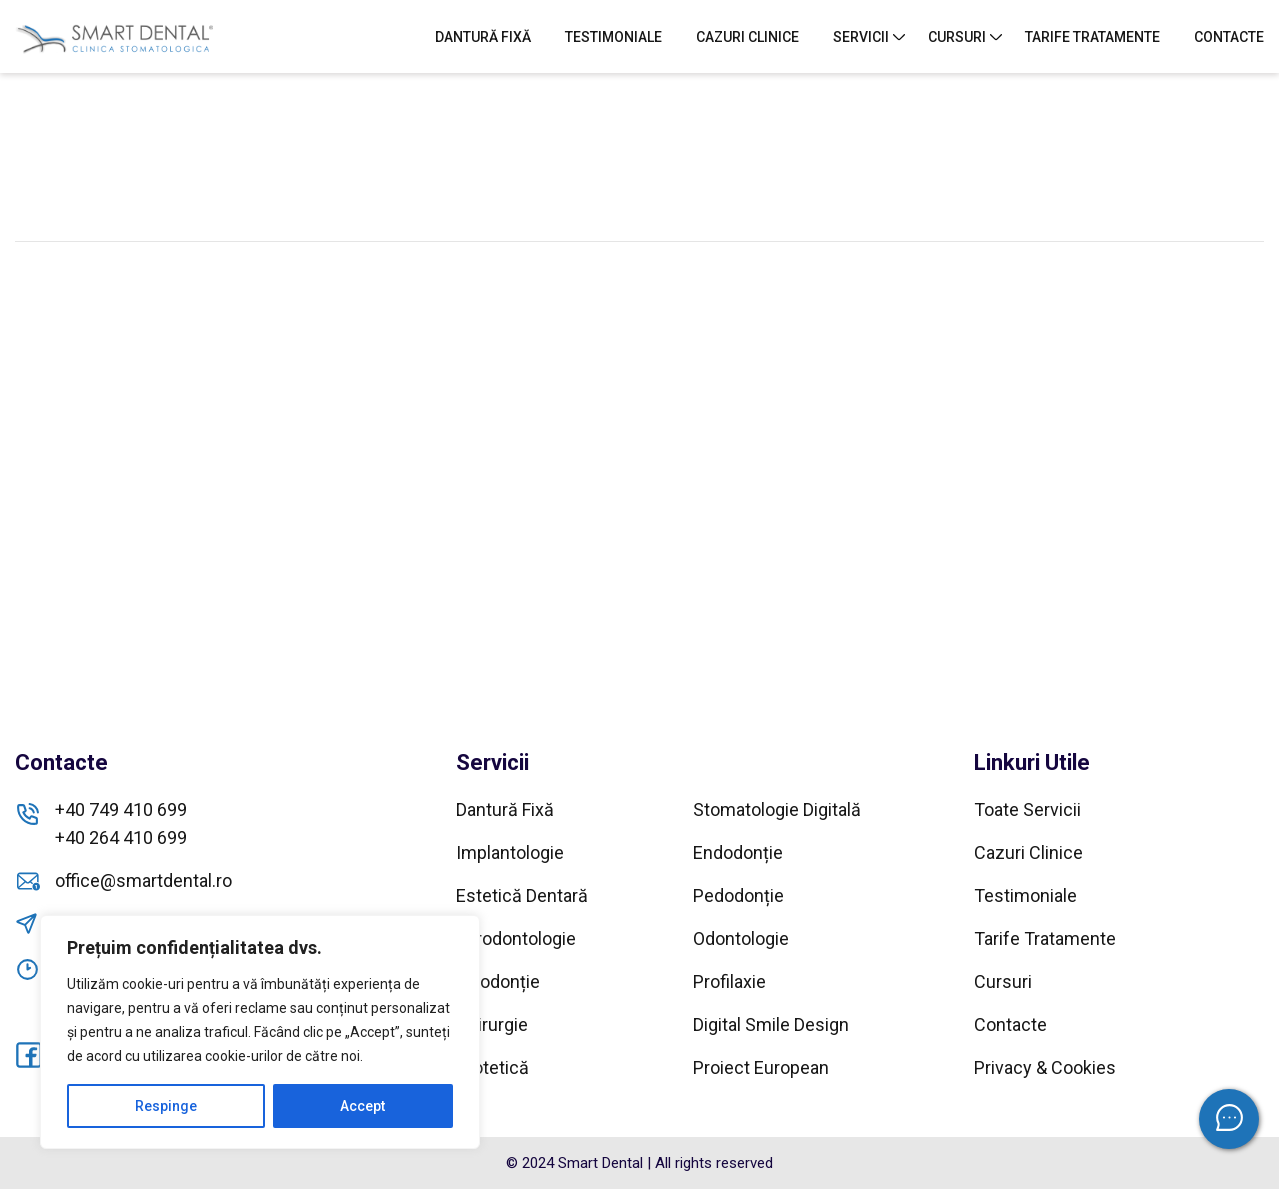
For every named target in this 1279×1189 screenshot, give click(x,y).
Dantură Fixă (483, 37)
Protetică (492, 1067)
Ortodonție (498, 981)
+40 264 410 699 (121, 837)
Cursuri (957, 37)
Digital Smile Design (771, 1024)
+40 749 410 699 (121, 809)
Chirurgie (492, 1024)
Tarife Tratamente (1092, 37)
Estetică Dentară (522, 895)
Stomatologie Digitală (777, 809)
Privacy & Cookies (1045, 1067)
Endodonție (738, 852)
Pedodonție (738, 895)
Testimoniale (613, 37)
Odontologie (741, 938)
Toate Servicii (1027, 809)
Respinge (166, 1106)
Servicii (861, 37)
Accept (362, 1106)
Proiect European (761, 1067)
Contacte (1229, 37)
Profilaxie (729, 981)
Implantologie (510, 852)
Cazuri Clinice (747, 37)
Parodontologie (516, 938)
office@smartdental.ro (143, 880)
